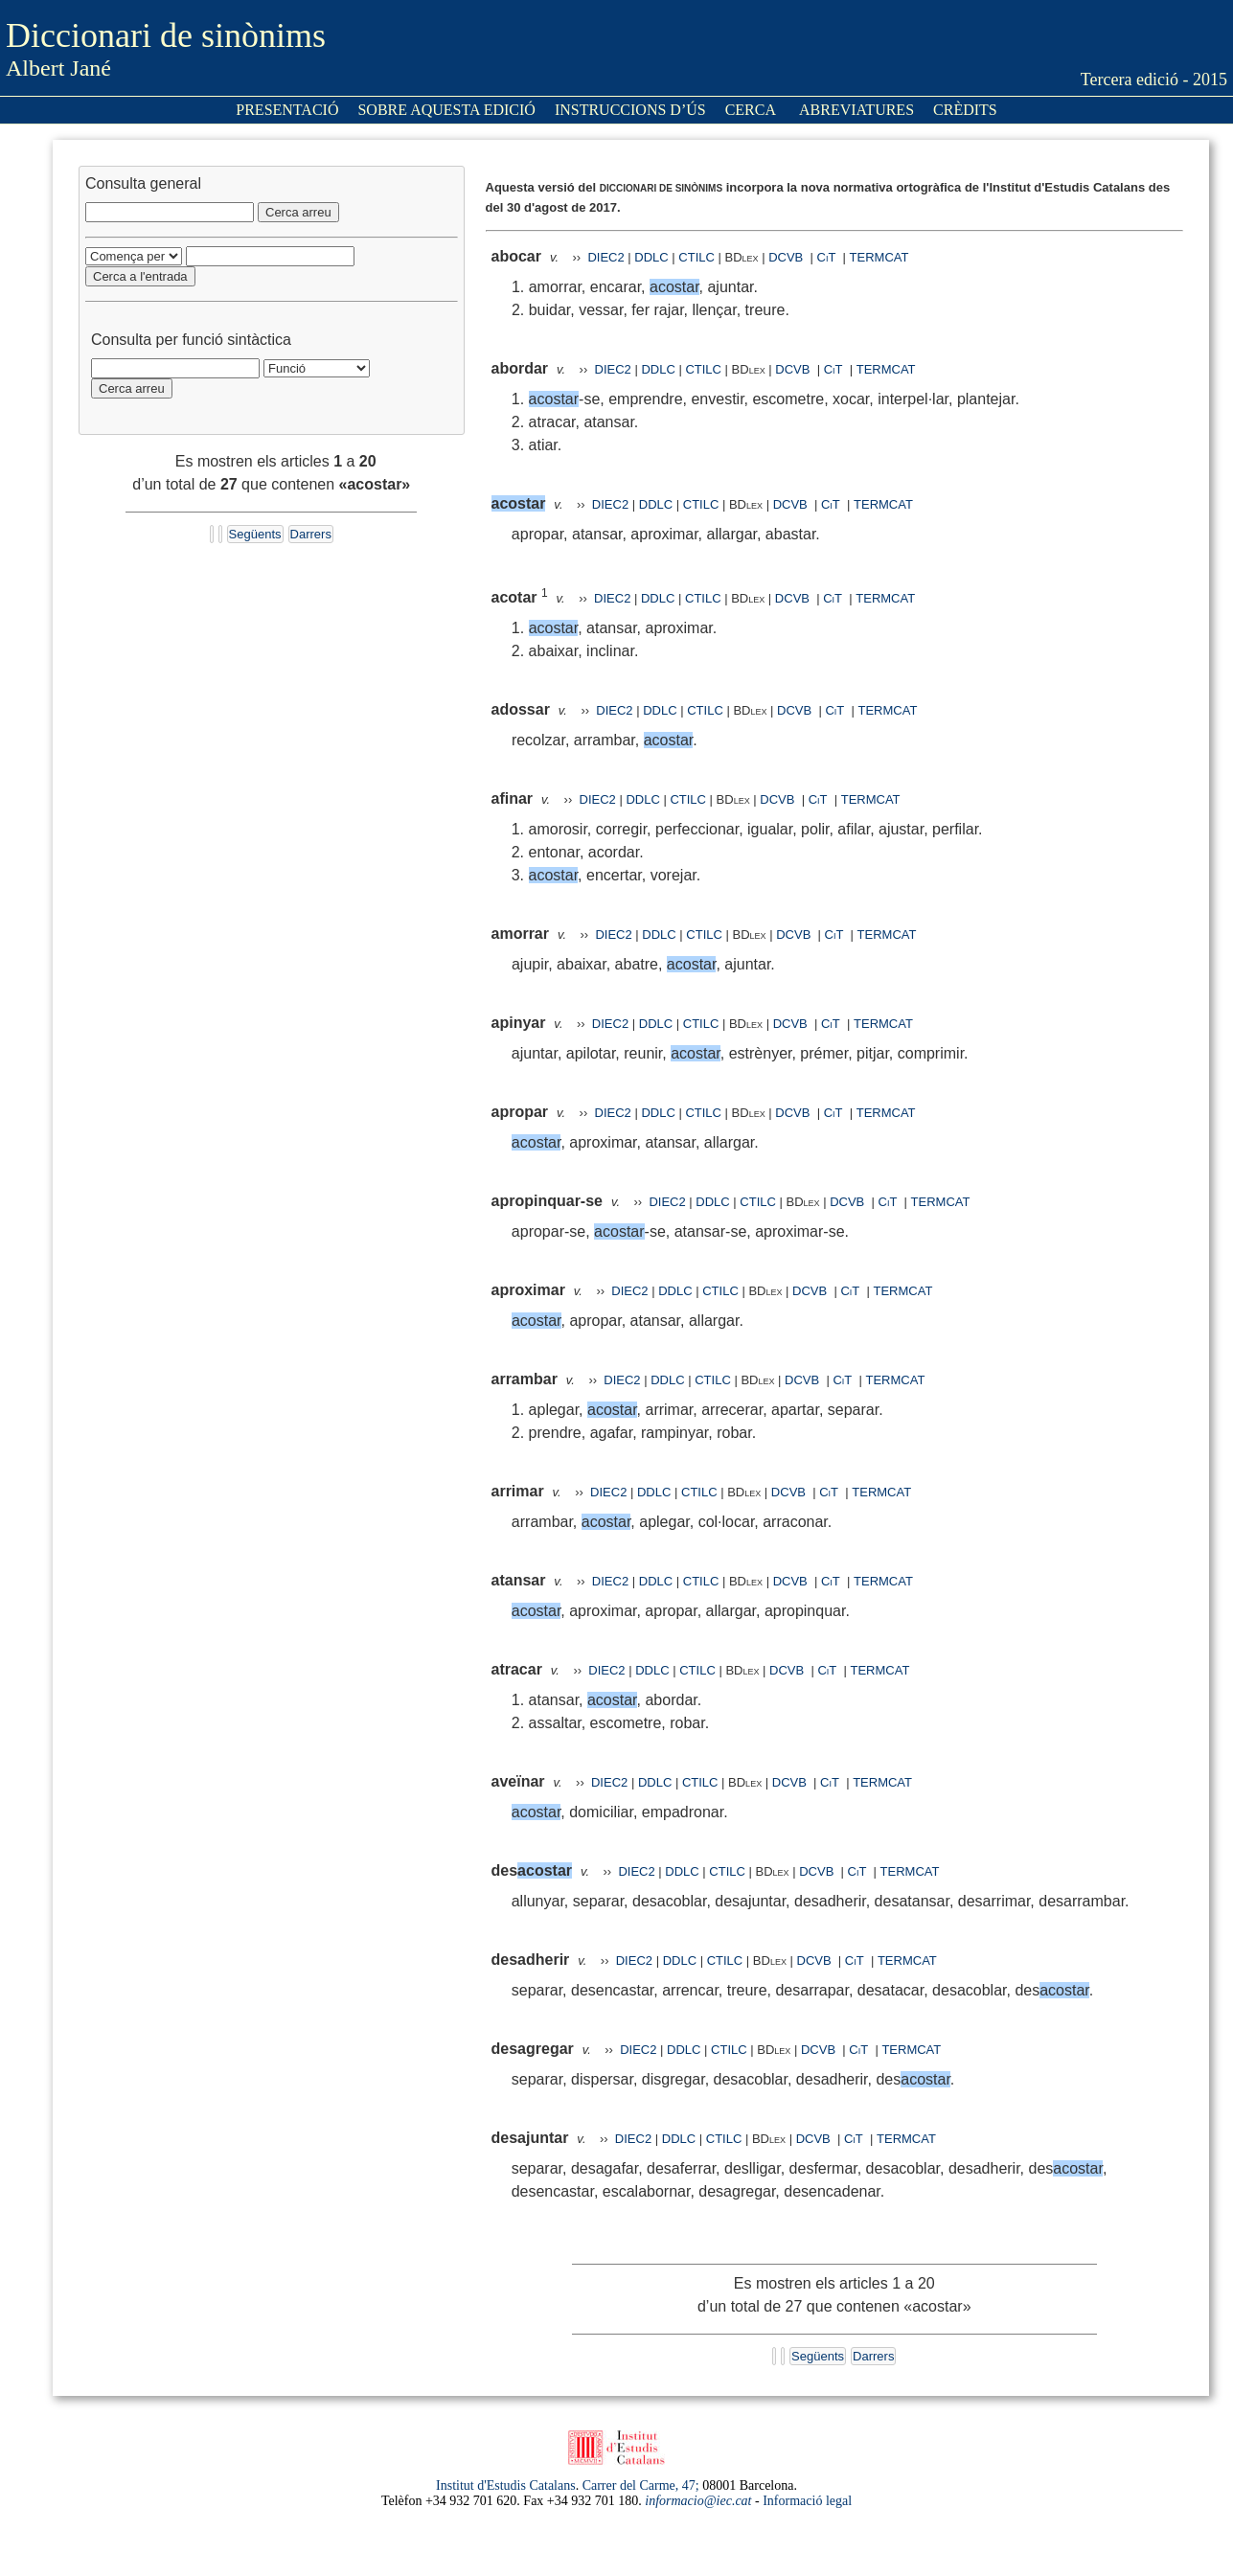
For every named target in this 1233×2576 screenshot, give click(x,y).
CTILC (696, 257)
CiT (826, 257)
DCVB (787, 257)
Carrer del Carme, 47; (640, 2485)
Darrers (310, 534)
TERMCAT (879, 257)
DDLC (651, 257)
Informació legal (807, 2501)
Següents (255, 534)
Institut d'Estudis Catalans (506, 2485)
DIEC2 (605, 257)
